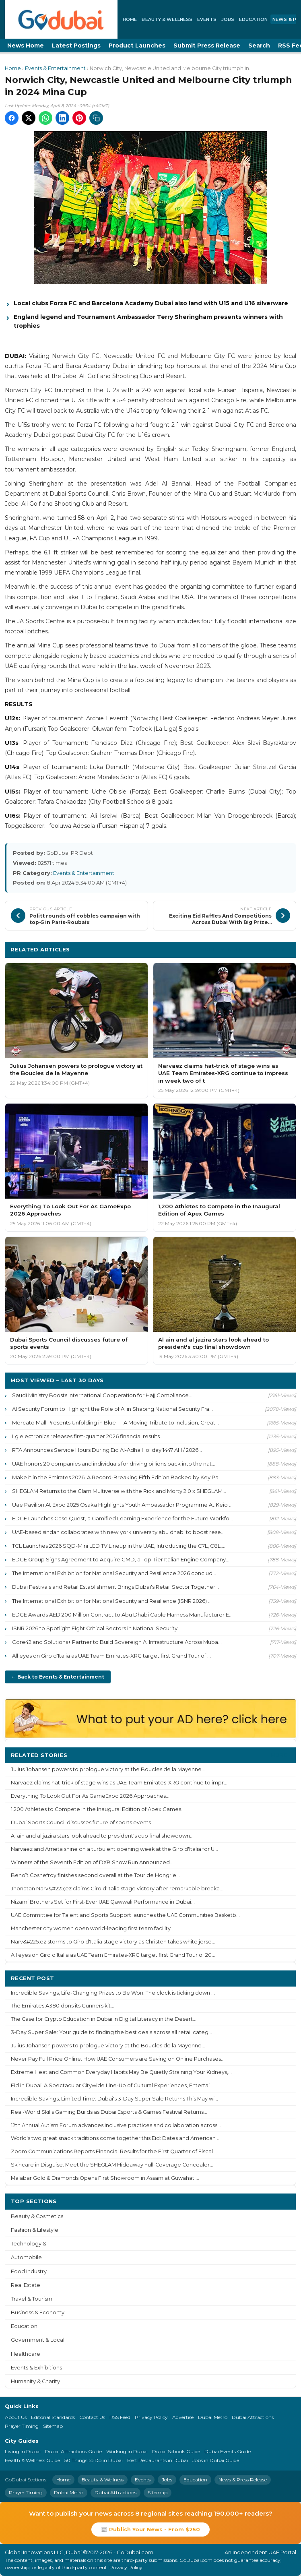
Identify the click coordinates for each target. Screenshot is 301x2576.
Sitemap (53, 2426)
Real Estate (25, 2285)
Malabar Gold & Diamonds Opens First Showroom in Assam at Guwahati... (105, 2178)
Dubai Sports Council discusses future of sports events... (83, 1822)
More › (280, 1755)
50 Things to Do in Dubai (93, 2460)
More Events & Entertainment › (245, 949)
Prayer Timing (22, 2426)
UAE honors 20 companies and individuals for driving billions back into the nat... (113, 1463)
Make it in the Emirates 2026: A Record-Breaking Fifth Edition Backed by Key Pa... (117, 1477)
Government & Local (37, 2340)
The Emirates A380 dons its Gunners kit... (62, 2006)
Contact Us (92, 2417)
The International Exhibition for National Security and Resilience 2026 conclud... (114, 1573)
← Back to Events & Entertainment (57, 1677)
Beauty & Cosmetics (37, 2216)
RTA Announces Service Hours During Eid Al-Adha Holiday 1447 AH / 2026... (107, 1450)
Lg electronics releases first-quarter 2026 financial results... (87, 1436)
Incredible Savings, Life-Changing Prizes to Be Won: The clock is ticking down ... (113, 1993)
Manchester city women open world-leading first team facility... (92, 1928)
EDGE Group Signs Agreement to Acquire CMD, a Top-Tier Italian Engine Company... (120, 1559)
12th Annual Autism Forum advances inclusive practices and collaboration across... (116, 2125)
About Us (16, 2417)
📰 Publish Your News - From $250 (150, 2529)
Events (206, 19)
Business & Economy (37, 2312)
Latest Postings (76, 45)
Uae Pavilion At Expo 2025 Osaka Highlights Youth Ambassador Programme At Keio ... (122, 1504)
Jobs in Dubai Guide (215, 2460)
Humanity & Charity (35, 2381)
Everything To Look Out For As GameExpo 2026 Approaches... (90, 1796)
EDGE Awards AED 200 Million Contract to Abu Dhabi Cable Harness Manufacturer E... (122, 1614)
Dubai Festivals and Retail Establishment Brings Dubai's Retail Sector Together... (115, 1587)
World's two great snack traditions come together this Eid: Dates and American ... (116, 2138)
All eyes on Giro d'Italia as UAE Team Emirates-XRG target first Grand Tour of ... (111, 1655)
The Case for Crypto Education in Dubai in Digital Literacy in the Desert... (103, 2019)
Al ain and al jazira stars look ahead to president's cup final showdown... (102, 1836)
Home (130, 19)
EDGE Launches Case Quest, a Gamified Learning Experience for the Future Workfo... (122, 1518)
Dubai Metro (212, 2417)
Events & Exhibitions (36, 2368)
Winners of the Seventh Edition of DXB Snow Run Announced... (92, 1862)
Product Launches (137, 45)
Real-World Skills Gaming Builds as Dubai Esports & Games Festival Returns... (109, 2112)
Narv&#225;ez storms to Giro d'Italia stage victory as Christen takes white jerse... (113, 1942)
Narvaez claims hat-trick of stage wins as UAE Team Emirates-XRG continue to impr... (119, 1783)
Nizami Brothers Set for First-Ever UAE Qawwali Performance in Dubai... (103, 1902)
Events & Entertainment (55, 68)
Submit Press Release (206, 45)
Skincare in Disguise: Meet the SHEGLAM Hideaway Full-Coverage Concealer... (112, 2165)
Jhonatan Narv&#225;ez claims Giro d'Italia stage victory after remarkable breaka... (117, 1888)
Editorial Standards (53, 2417)
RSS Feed (119, 2417)
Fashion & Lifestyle (34, 2230)
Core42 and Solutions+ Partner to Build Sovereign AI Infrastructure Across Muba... (117, 1642)
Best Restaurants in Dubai (157, 2460)
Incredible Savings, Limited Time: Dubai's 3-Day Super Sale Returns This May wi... (114, 2099)
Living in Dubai (23, 2451)
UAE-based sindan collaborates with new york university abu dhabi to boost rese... (118, 1532)
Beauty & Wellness (167, 19)
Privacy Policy (151, 2417)
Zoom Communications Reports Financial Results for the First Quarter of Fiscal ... (114, 2151)
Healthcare (25, 2354)
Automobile (26, 2257)
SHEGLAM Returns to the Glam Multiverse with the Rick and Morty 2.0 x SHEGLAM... (119, 1491)
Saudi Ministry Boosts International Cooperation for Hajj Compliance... (102, 1395)
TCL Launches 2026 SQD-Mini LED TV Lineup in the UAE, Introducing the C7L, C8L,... (118, 1545)
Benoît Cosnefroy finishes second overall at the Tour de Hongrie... (95, 1875)
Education (253, 19)
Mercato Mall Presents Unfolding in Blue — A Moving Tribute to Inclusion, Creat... (115, 1422)
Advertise (183, 2417)
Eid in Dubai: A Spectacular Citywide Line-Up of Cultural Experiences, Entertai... (112, 2085)
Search (259, 45)
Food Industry (29, 2271)
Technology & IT (31, 2244)
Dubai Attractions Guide (73, 2451)
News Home (25, 45)
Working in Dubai (127, 2451)
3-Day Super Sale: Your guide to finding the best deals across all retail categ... (111, 2032)
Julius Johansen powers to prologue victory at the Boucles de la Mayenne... (108, 1769)
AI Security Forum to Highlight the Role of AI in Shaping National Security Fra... (112, 1409)
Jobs (227, 19)
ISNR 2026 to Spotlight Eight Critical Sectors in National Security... (96, 1628)
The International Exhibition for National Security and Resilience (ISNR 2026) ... (112, 1601)
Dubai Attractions (253, 2417)
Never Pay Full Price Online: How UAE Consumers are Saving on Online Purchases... (118, 2059)
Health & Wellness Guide (32, 2460)
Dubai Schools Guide (176, 2451)
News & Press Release (243, 2480)
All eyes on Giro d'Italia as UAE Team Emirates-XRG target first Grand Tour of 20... (113, 1955)
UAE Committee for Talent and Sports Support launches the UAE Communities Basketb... (125, 1915)
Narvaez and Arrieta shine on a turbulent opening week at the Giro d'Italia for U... (114, 1849)
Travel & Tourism (31, 2299)
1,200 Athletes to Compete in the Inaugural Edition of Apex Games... (98, 1809)
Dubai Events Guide (227, 2451)
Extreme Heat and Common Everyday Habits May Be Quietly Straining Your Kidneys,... (121, 2072)
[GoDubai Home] (61, 19)
